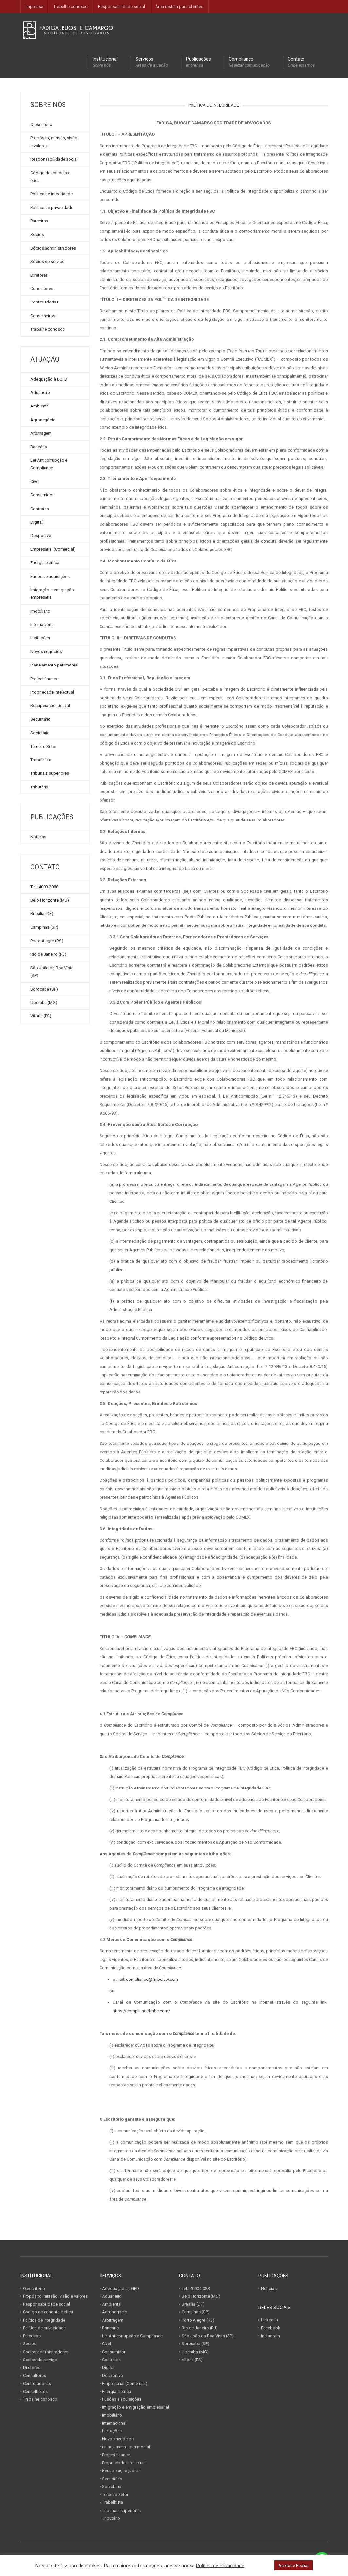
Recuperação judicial (50, 705)
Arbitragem (41, 433)
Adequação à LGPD (48, 379)
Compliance (249, 62)
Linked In (269, 2319)
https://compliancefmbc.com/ (141, 2010)
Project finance (44, 678)
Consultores (41, 288)
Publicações (198, 62)
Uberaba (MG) (43, 1002)
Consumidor (42, 495)
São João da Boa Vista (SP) (52, 971)
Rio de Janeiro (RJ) (48, 954)
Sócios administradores (53, 248)
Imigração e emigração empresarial (52, 593)
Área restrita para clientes (179, 6)
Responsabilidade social (121, 6)
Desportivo (40, 535)
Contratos (39, 508)
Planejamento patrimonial (54, 665)
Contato (301, 62)
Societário (40, 732)
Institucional (105, 62)
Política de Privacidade (220, 2565)
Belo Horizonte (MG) (49, 900)
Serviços (152, 62)
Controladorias (44, 302)
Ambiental (40, 406)
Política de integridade (51, 193)
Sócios (37, 234)
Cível (34, 481)
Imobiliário (40, 611)
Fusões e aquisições (50, 576)
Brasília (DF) (41, 913)
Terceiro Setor (43, 746)
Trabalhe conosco (70, 6)
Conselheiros (42, 315)
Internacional (42, 624)
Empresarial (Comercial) (53, 549)
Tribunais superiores (49, 773)
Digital (36, 522)
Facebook (270, 2327)
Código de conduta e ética (50, 176)
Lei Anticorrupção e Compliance (48, 464)
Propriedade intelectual (52, 692)
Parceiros (39, 220)
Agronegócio (43, 419)
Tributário (39, 787)
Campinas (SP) (44, 927)
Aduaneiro (40, 392)
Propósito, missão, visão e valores (53, 141)
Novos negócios (46, 651)
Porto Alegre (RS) (46, 940)
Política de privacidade (51, 207)
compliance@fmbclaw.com (152, 1979)
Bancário (38, 446)
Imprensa (34, 6)
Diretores (39, 275)
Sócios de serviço (47, 261)
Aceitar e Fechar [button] (293, 2565)
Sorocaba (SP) (44, 989)
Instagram (270, 2335)
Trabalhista (40, 759)
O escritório (41, 124)
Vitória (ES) (40, 1015)
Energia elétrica (44, 562)
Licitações (40, 637)
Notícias (38, 836)
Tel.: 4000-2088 (44, 886)
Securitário (40, 719)
